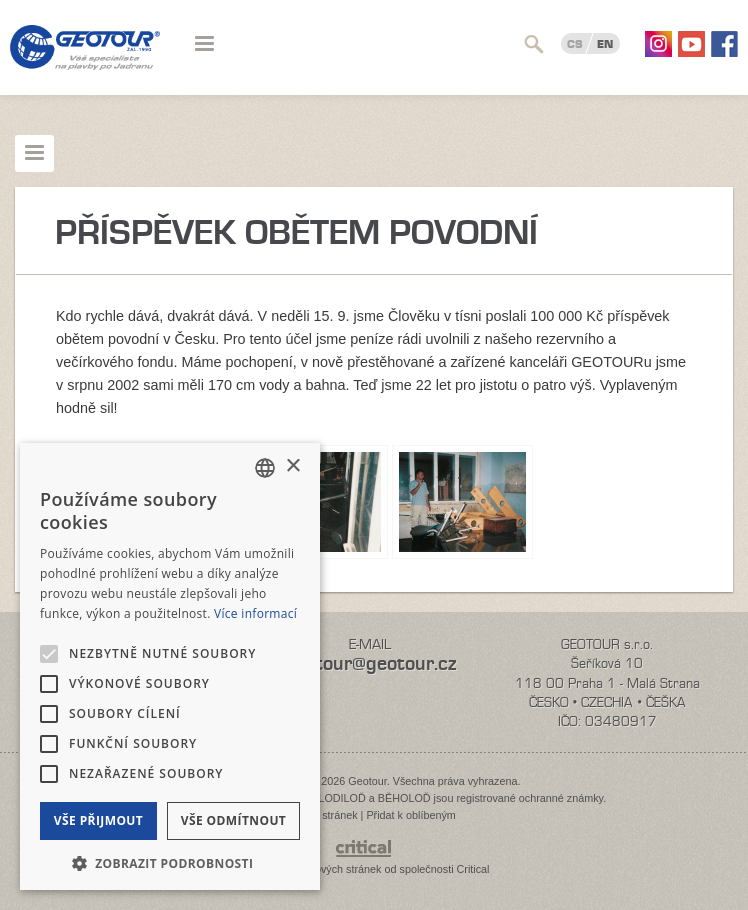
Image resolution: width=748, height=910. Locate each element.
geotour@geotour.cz (370, 663)
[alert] (170, 666)
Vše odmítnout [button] (233, 820)
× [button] (292, 466)
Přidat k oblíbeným (410, 815)
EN (605, 44)
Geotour (85, 60)
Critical (473, 869)
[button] (170, 861)
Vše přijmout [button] (98, 820)
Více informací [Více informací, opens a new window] (255, 613)
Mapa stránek (324, 815)
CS (575, 44)
